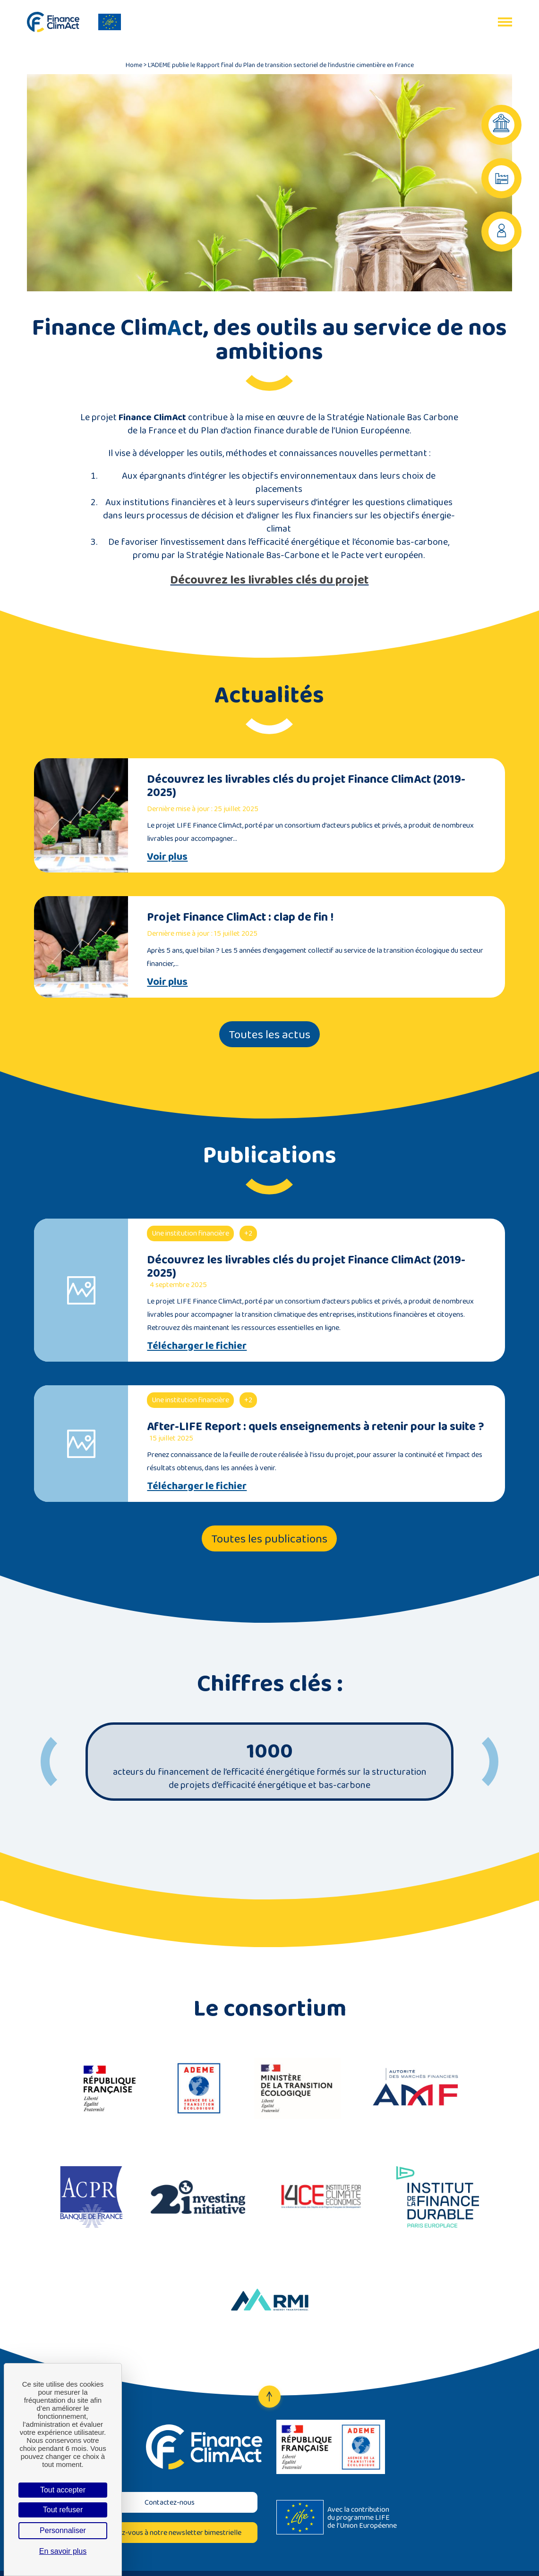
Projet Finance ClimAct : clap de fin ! (240, 916)
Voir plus (167, 856)
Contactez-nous (170, 2502)
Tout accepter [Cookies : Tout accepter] (63, 2490)
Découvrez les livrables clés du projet (269, 579)
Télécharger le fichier (197, 1345)
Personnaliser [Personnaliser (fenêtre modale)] (63, 2530)
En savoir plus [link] (63, 2551)
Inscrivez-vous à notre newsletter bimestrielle (169, 2532)
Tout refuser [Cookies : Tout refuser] (63, 2510)
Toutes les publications (269, 1538)
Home (134, 64)
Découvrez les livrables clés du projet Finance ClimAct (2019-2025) (306, 785)
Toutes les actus (269, 1034)
